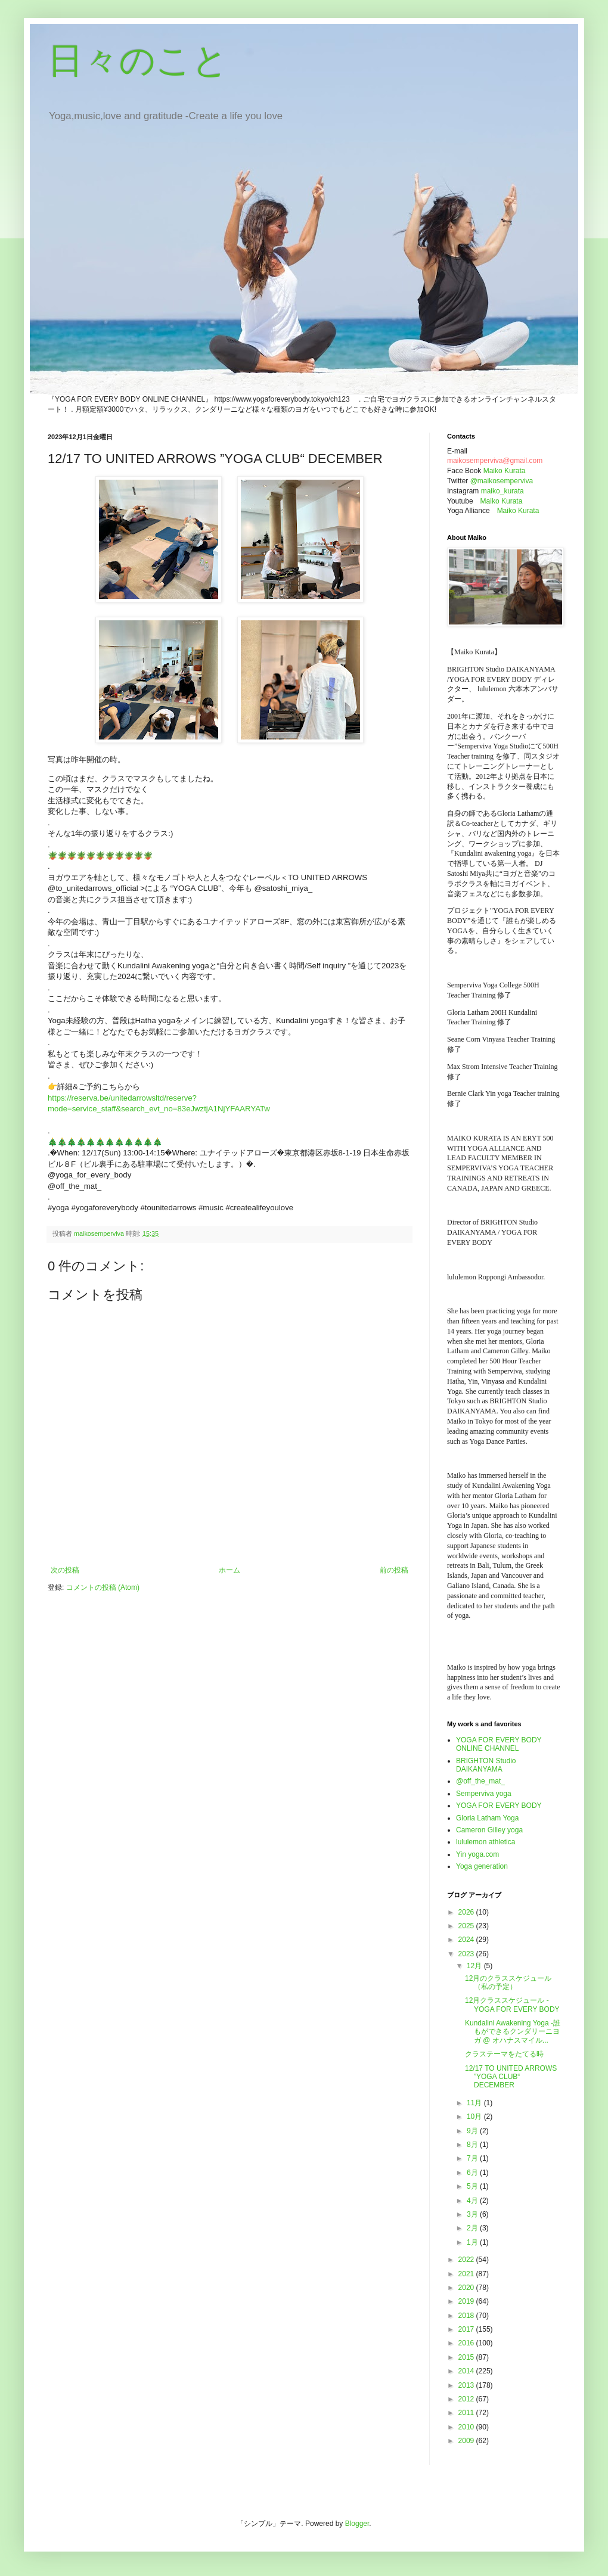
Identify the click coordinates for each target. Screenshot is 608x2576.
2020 (467, 2287)
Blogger (357, 2523)
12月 (475, 1966)
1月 (473, 2242)
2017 (467, 2329)
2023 (467, 1954)
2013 (467, 2385)
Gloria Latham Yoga (487, 1818)
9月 (473, 2131)
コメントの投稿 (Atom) (102, 1587)
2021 (467, 2274)
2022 (467, 2259)
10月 (475, 2116)
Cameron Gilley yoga (489, 1830)
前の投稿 (394, 1570)
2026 (467, 1912)
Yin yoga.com (477, 1854)
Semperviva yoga (483, 1793)
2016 (467, 2343)
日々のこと (138, 60)
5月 (473, 2186)
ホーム (229, 1570)
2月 (473, 2228)
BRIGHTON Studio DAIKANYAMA (486, 1765)
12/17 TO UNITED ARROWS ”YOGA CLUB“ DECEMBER (511, 2077)
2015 (467, 2357)
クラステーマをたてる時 (504, 2054)
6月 (473, 2172)
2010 (467, 2427)
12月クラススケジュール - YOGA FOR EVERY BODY (512, 2004)
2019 (467, 2301)
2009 (467, 2441)
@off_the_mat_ (480, 1781)
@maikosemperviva (501, 481)
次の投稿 (65, 1570)
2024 (467, 1939)
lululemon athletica (485, 1842)
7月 (473, 2158)
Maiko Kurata (504, 471)
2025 (467, 1926)
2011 (467, 2413)
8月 (473, 2144)
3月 (473, 2214)
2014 (467, 2371)
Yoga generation (482, 1866)
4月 (473, 2200)
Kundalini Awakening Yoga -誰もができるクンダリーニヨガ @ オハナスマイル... (512, 2031)
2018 (467, 2315)
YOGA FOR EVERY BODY (499, 1805)
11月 (475, 2103)
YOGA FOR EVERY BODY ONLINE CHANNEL (498, 1744)
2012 (467, 2399)
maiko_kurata (502, 491)
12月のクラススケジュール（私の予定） (508, 1982)
